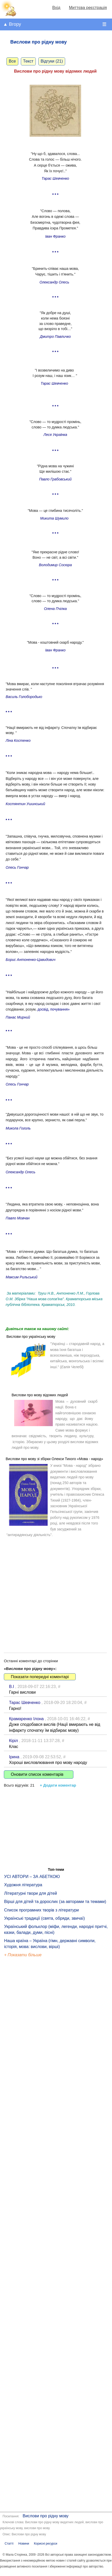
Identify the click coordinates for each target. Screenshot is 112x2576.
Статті (9, 2543)
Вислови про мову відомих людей (40, 1395)
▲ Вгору (12, 24)
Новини (23, 2543)
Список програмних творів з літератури (41, 1910)
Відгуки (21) (52, 61)
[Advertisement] (48, 1589)
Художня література (23, 1885)
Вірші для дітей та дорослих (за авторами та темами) (55, 1901)
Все (12, 61)
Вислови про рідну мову (45, 2516)
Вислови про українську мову (30, 1336)
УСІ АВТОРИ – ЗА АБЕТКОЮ (32, 1876)
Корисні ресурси (45, 2543)
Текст (28, 61)
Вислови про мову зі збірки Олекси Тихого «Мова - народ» (54, 1459)
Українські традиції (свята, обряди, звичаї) (44, 1918)
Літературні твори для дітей (30, 1893)
